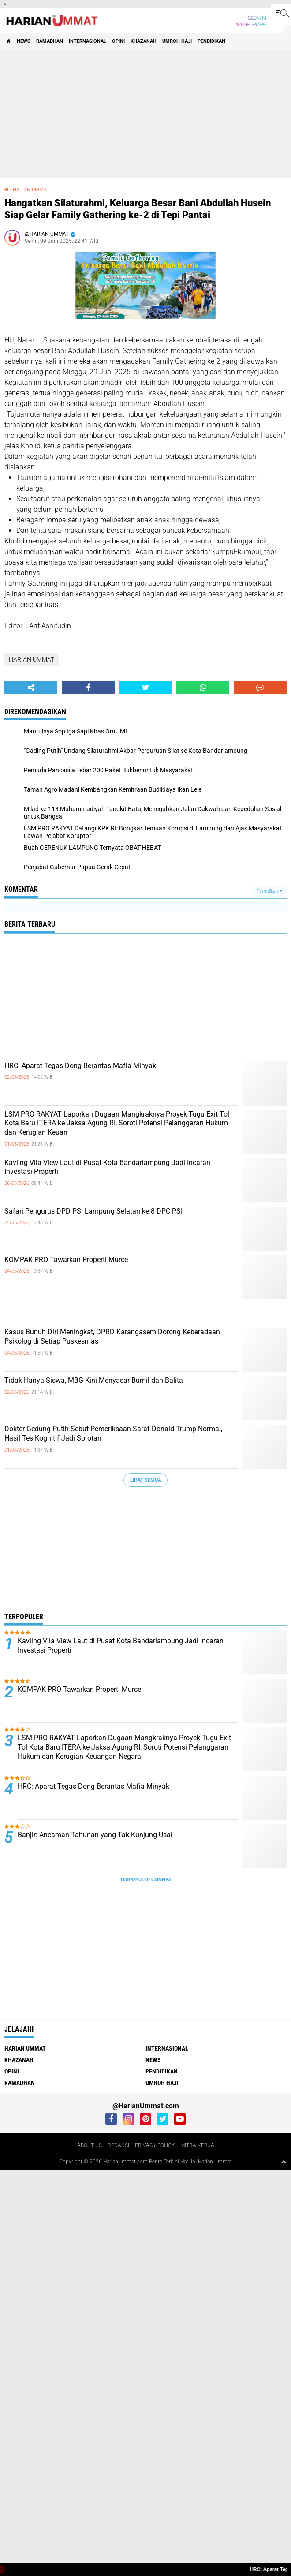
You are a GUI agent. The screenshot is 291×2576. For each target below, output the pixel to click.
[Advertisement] (146, 114)
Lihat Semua (145, 1480)
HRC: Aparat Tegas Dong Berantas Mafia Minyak (80, 1065)
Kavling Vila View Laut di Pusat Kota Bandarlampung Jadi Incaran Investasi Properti (107, 1167)
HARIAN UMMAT (31, 190)
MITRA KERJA (197, 2145)
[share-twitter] (145, 687)
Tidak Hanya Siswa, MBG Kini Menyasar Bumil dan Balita (93, 1380)
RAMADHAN (49, 41)
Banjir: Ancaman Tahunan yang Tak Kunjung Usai (95, 1835)
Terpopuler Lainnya (145, 1880)
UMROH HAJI (177, 41)
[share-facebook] (88, 687)
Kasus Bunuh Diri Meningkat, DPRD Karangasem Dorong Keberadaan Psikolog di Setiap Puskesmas (112, 1336)
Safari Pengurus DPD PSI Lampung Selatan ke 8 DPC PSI (93, 1211)
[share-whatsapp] (202, 687)
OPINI (118, 41)
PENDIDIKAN (211, 41)
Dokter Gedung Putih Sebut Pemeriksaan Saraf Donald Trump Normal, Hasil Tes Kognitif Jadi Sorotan (113, 1433)
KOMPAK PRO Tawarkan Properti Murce (66, 1259)
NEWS (23, 41)
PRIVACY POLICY (155, 2145)
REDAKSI (118, 2145)
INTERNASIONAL (87, 41)
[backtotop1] (283, 2161)
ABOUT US (89, 2145)
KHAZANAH (144, 41)
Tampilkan (269, 891)
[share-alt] (30, 687)
